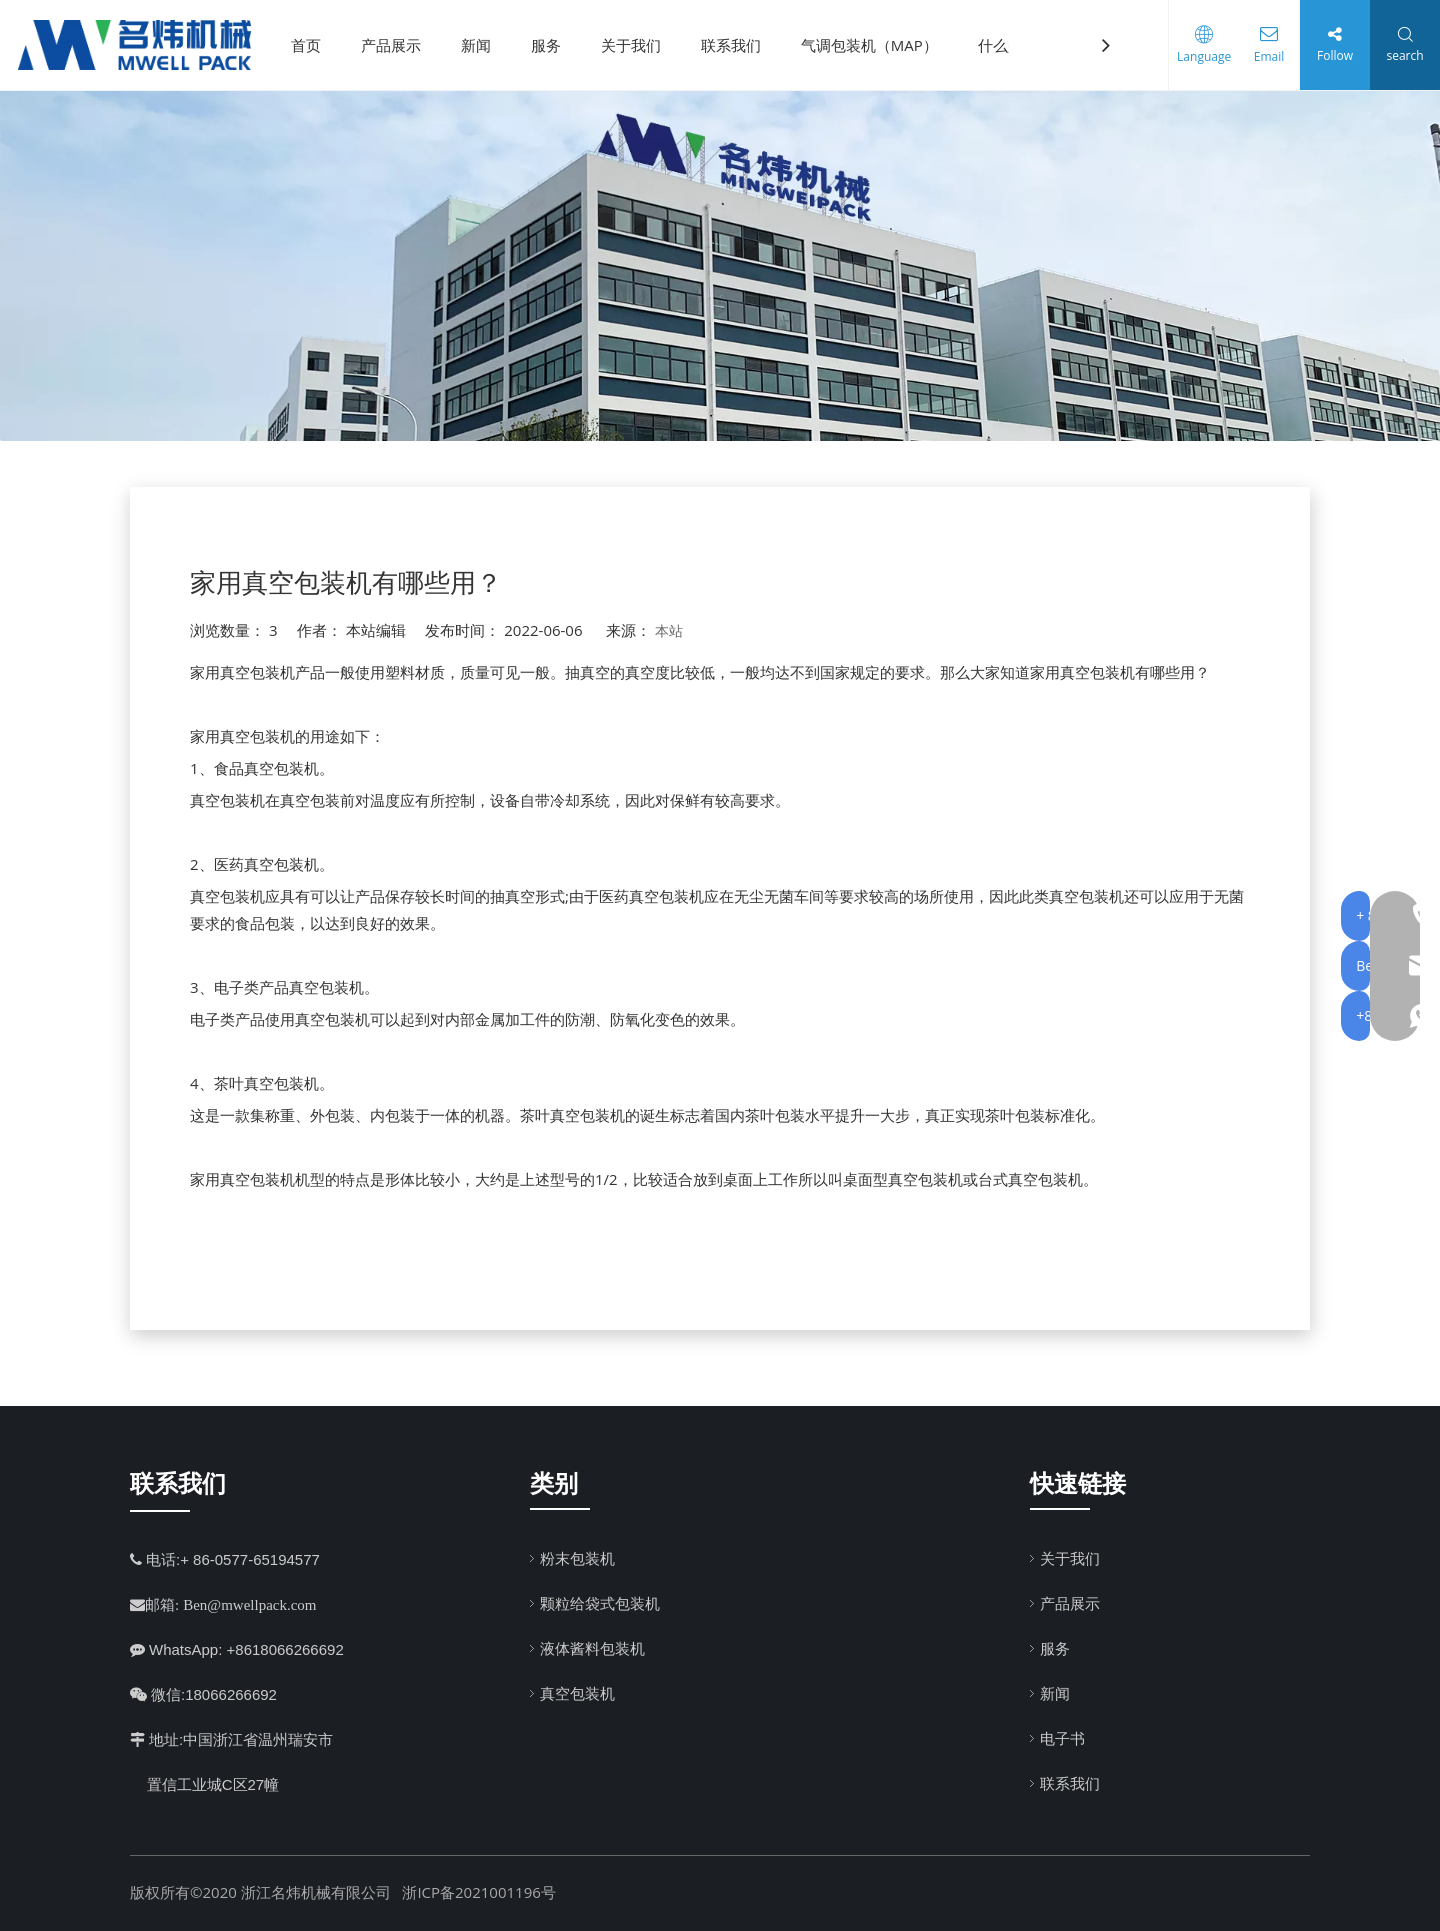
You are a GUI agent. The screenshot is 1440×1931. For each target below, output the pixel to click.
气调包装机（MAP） (876, 45)
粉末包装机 (577, 1558)
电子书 (1062, 1738)
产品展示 (398, 45)
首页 (313, 45)
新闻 (483, 45)
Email (1264, 56)
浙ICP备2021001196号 (478, 1892)
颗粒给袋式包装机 (600, 1603)
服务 (553, 45)
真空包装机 (577, 1693)
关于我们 (638, 45)
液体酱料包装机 (592, 1648)
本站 (669, 630)
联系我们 (738, 45)
